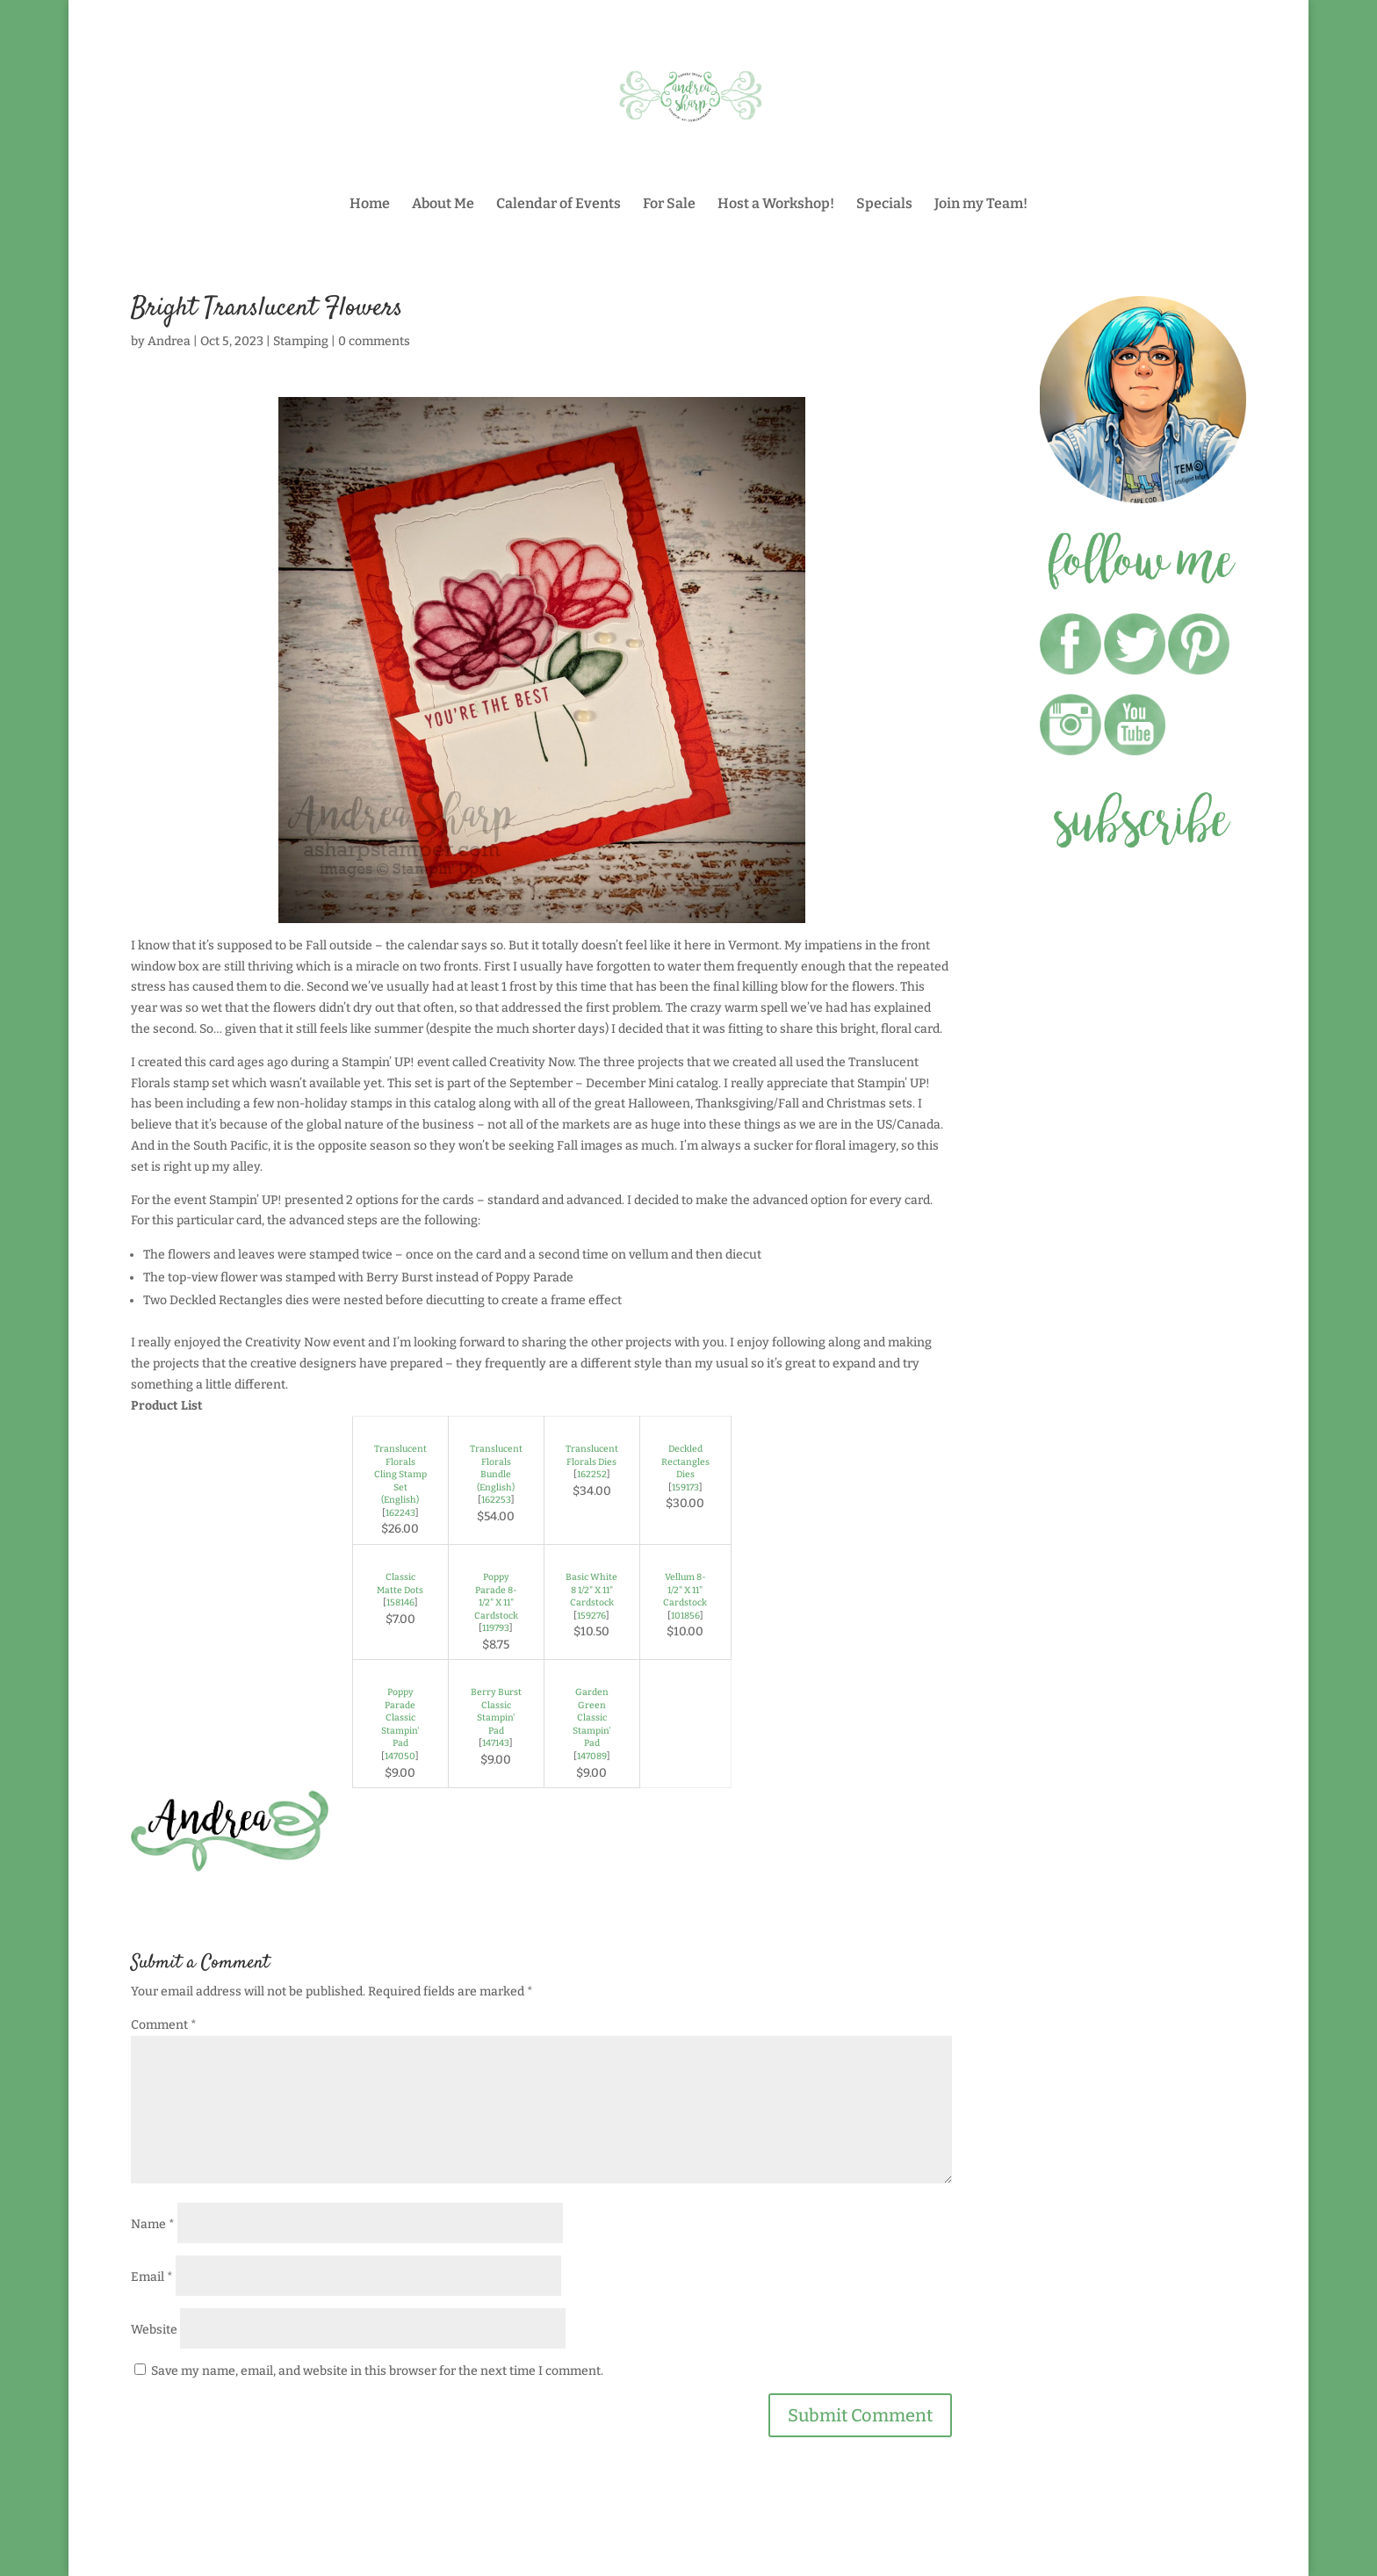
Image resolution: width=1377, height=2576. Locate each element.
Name (153, 2224)
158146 (400, 1602)
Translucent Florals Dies (592, 1455)
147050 (400, 1756)
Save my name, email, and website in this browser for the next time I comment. (377, 2370)
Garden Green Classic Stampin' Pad (591, 1717)
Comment (164, 2024)
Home (370, 205)
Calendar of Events (558, 205)
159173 (685, 1487)
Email (152, 2276)
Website (154, 2329)
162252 (592, 1474)
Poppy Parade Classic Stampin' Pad (400, 1717)
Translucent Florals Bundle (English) (496, 1468)
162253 (496, 1499)
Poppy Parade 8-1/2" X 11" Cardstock (496, 1596)
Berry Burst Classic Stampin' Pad (496, 1711)
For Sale (669, 205)
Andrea (169, 341)
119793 (495, 1628)
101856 (685, 1615)
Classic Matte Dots (400, 1583)
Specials (884, 205)
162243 (400, 1513)
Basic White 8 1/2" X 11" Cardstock (591, 1589)
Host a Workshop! (775, 205)
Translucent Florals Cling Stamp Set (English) (400, 1474)
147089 (592, 1756)
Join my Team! (980, 205)
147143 (495, 1743)
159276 (591, 1615)
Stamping (300, 341)
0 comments (374, 341)
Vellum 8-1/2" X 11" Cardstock (685, 1589)
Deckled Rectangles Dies (685, 1461)
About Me (443, 205)
